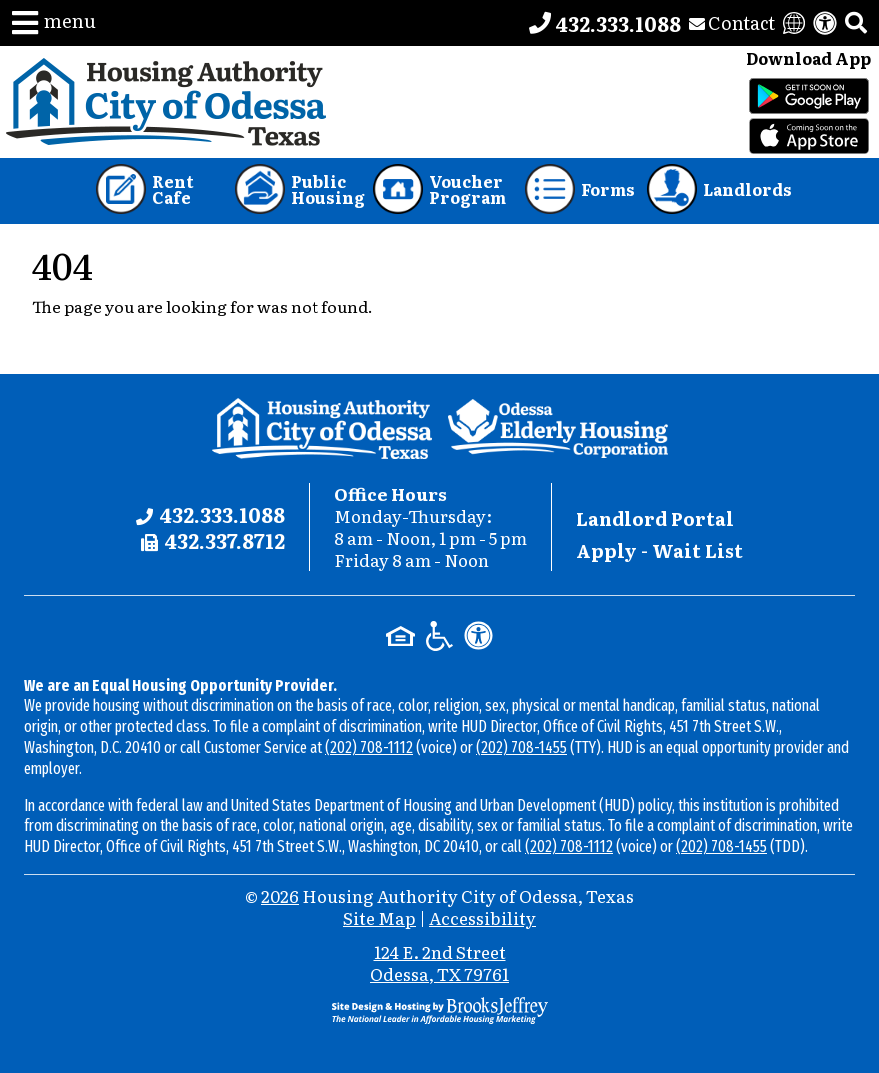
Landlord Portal (655, 518)
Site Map (379, 917)
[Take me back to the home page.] (166, 102)
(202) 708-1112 (369, 747)
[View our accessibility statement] (825, 23)
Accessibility (482, 917)
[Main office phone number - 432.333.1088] (605, 23)
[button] (54, 23)
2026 (280, 895)
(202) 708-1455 (521, 747)
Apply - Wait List (659, 550)
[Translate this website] (794, 23)
